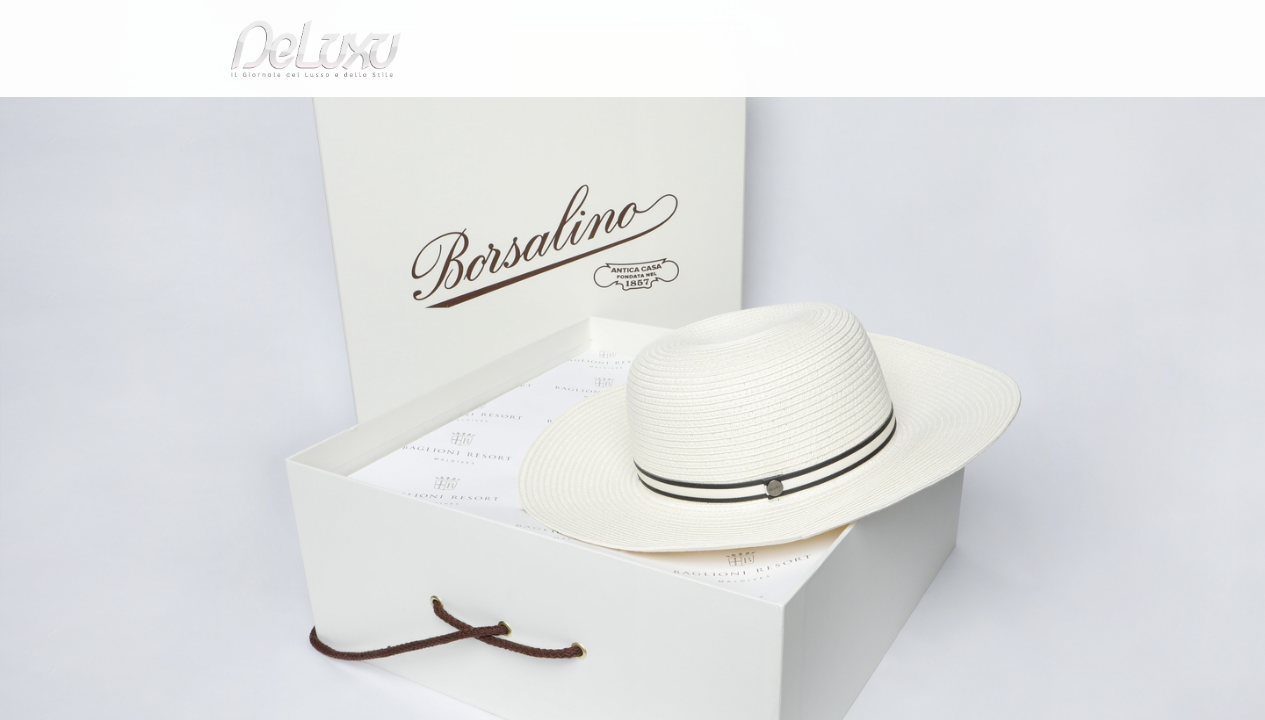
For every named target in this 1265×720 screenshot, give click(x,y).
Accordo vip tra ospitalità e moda (388, 163)
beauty (629, 114)
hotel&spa (888, 114)
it (1018, 24)
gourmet (1073, 114)
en (1083, 24)
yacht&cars (796, 114)
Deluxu (175, 163)
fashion (717, 114)
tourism (987, 114)
